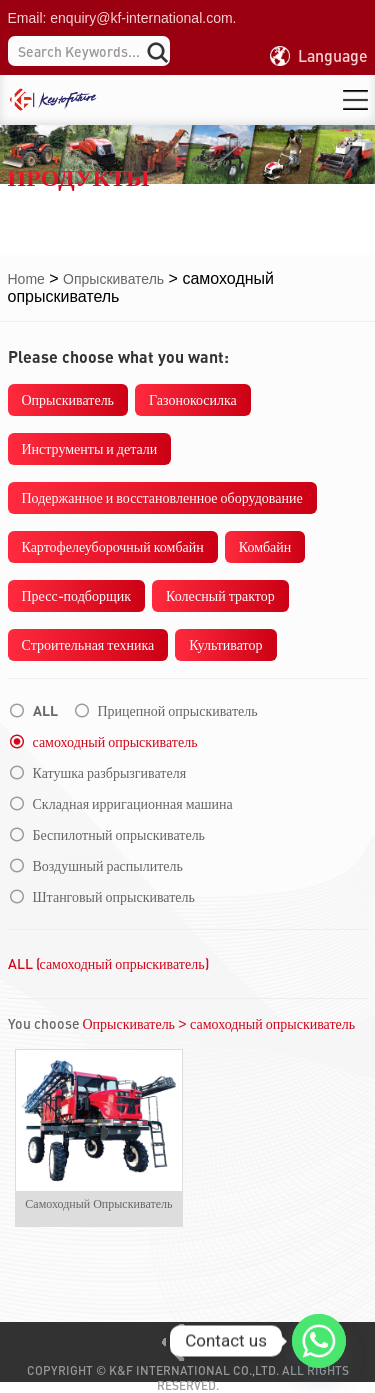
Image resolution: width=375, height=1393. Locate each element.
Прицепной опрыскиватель (178, 711)
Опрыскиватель (113, 279)
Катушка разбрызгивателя (110, 773)
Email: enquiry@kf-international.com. (122, 18)
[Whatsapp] (319, 1341)
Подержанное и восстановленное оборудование (162, 497)
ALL (45, 711)
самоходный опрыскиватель (115, 742)
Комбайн (265, 546)
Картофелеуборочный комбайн (113, 546)
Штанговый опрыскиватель (114, 897)
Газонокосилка (193, 399)
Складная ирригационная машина (133, 804)
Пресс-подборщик (77, 595)
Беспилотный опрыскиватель (119, 835)
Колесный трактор (220, 595)
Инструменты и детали (90, 448)
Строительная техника (88, 644)
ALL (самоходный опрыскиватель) (108, 963)
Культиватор (225, 644)
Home (26, 279)
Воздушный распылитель (108, 866)
